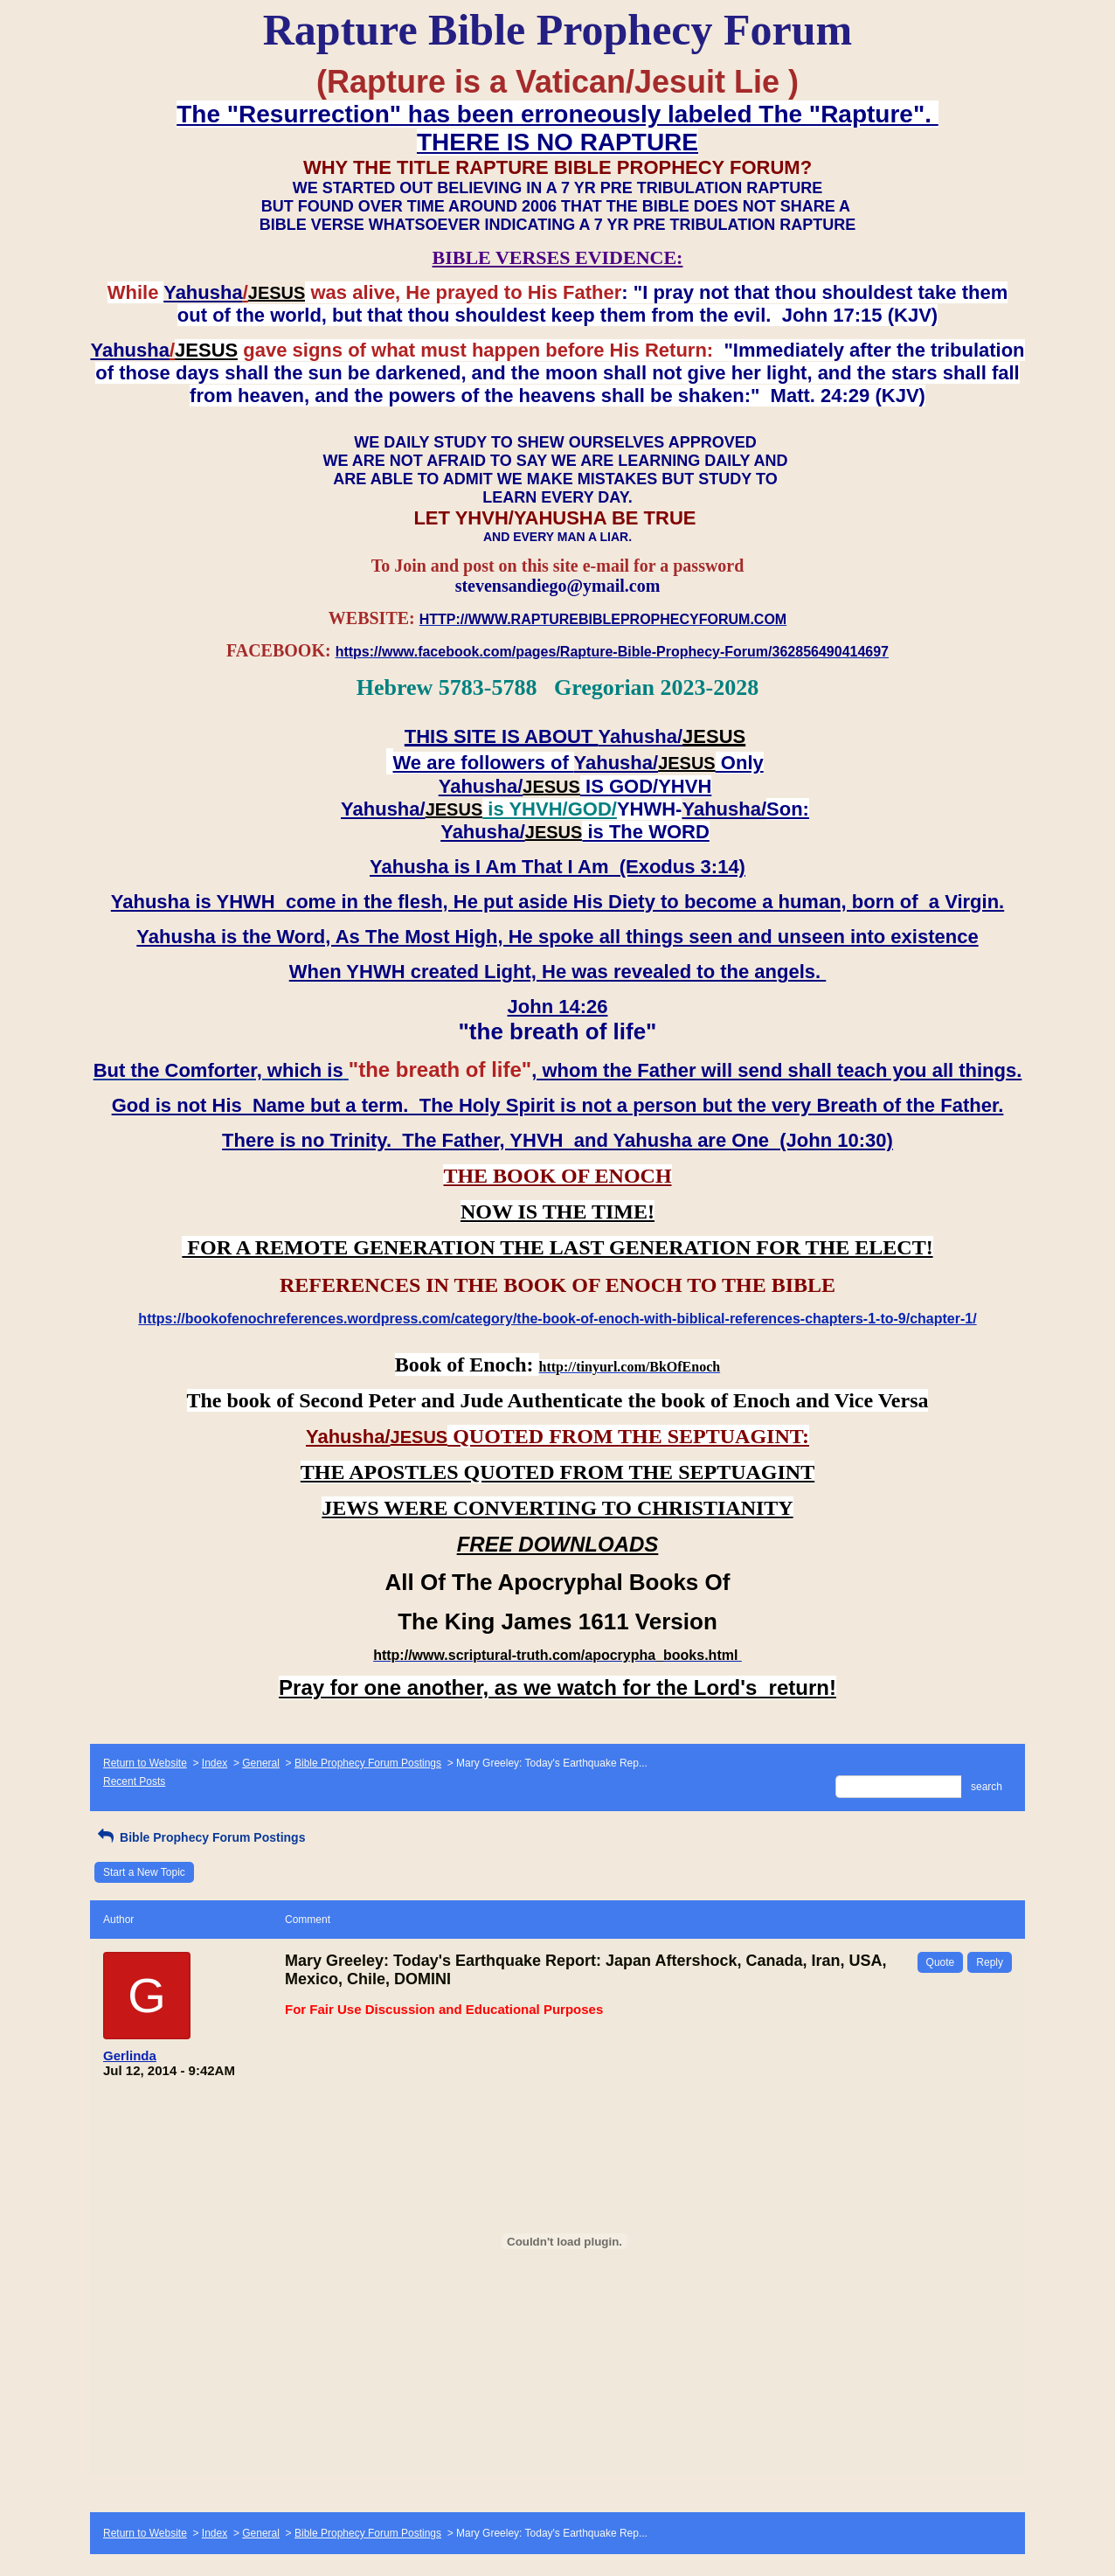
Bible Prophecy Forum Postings (367, 1763)
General (261, 1763)
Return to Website (145, 1763)
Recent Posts (134, 1781)
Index (214, 1763)
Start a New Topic (144, 1872)
